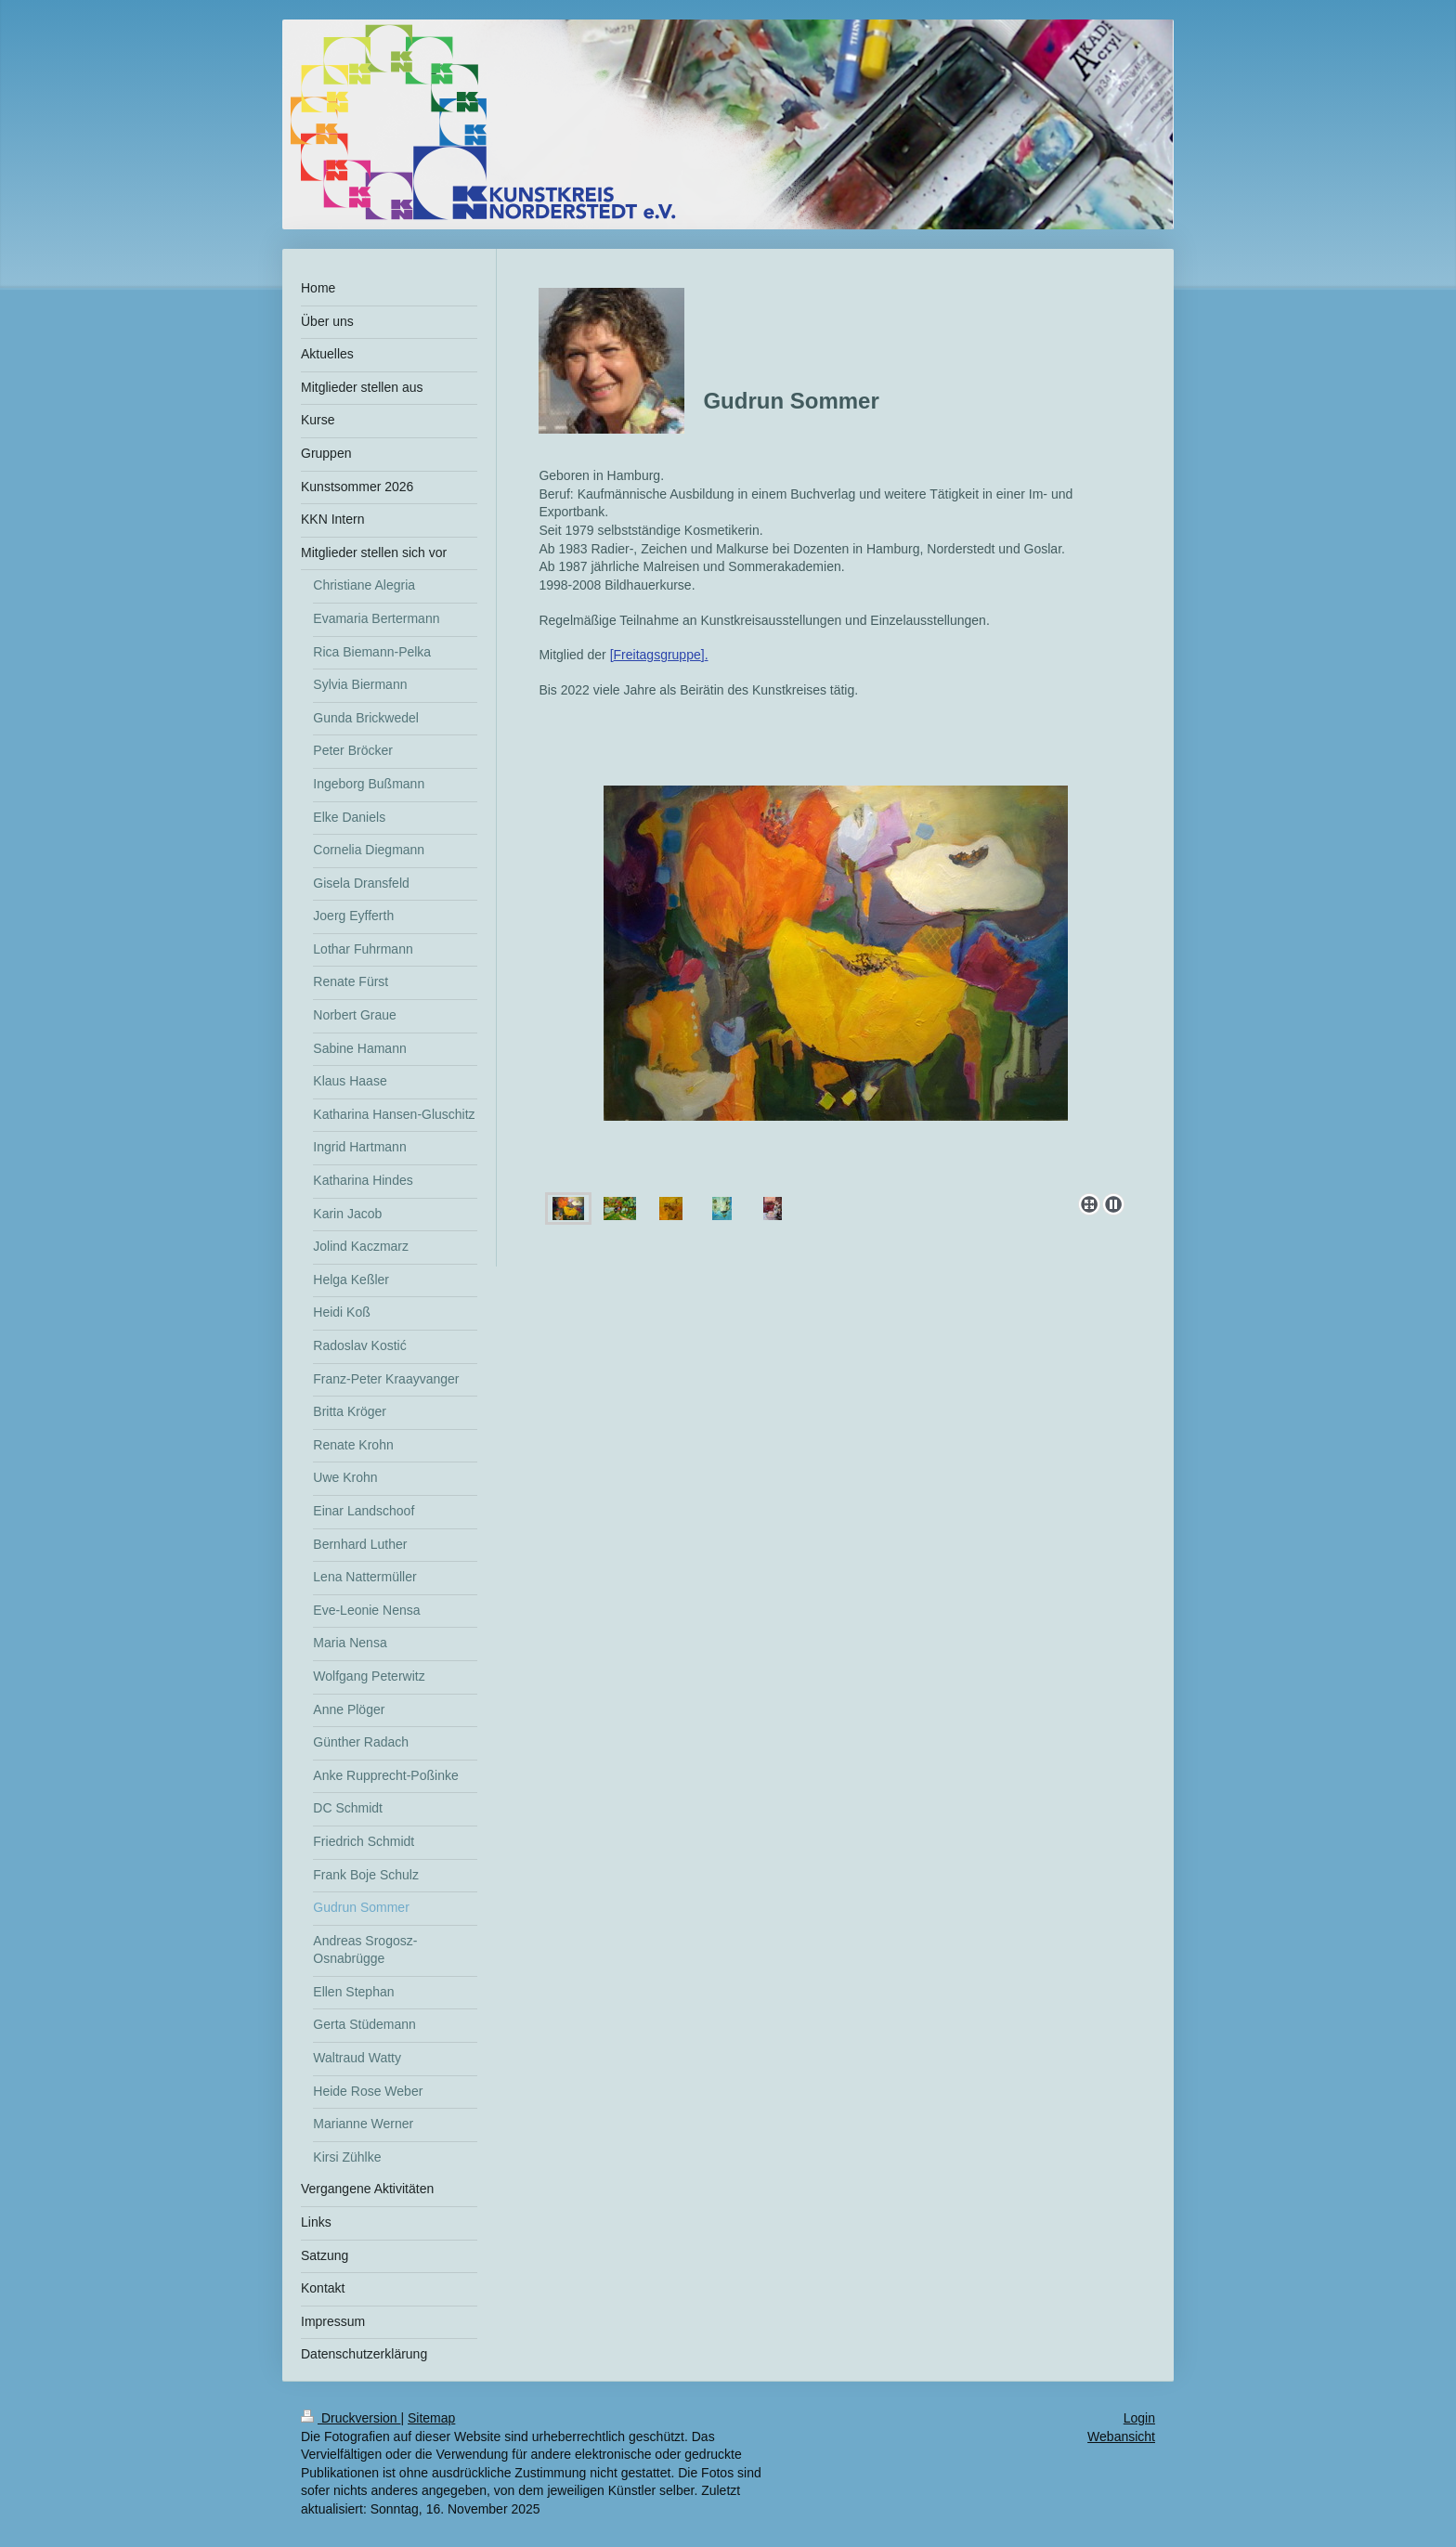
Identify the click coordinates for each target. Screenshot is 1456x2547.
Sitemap (431, 2418)
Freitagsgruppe (657, 654)
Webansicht (1121, 2436)
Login (1139, 2418)
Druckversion (350, 2418)
